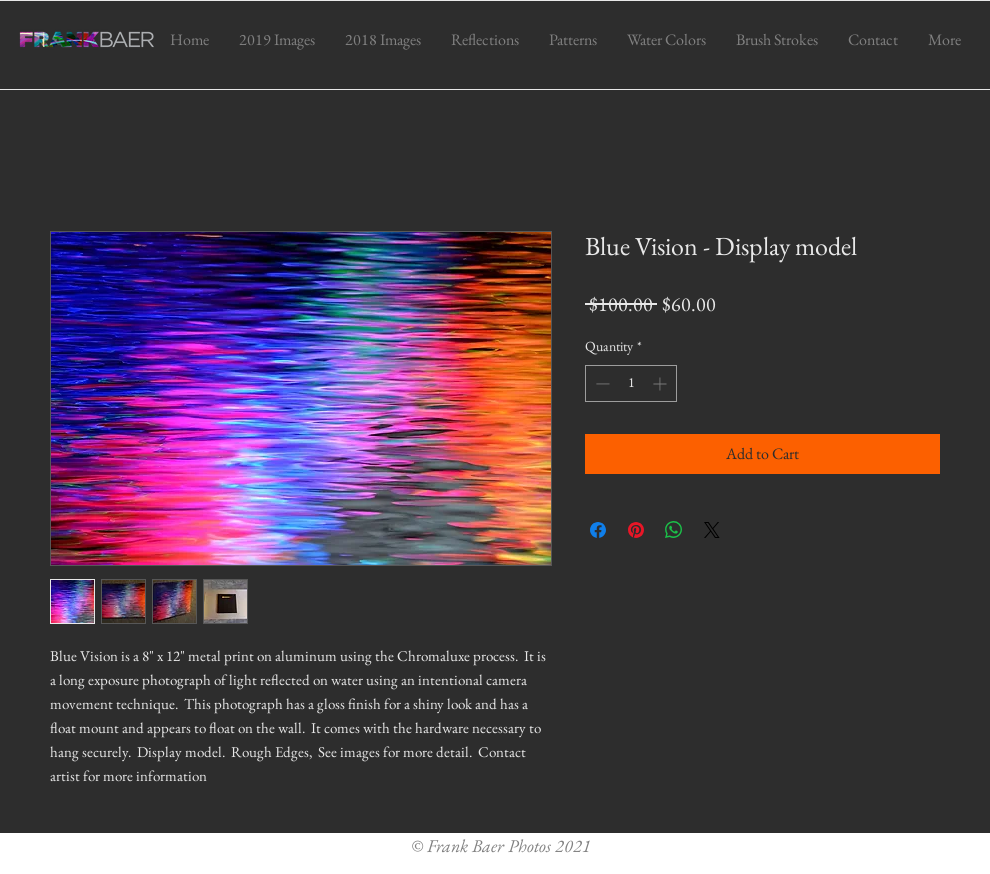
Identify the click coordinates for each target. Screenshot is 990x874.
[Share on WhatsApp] (674, 530)
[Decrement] (600, 383)
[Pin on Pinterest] (636, 530)
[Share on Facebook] (598, 530)
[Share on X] (712, 530)
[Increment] (661, 383)
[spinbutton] (631, 383)
